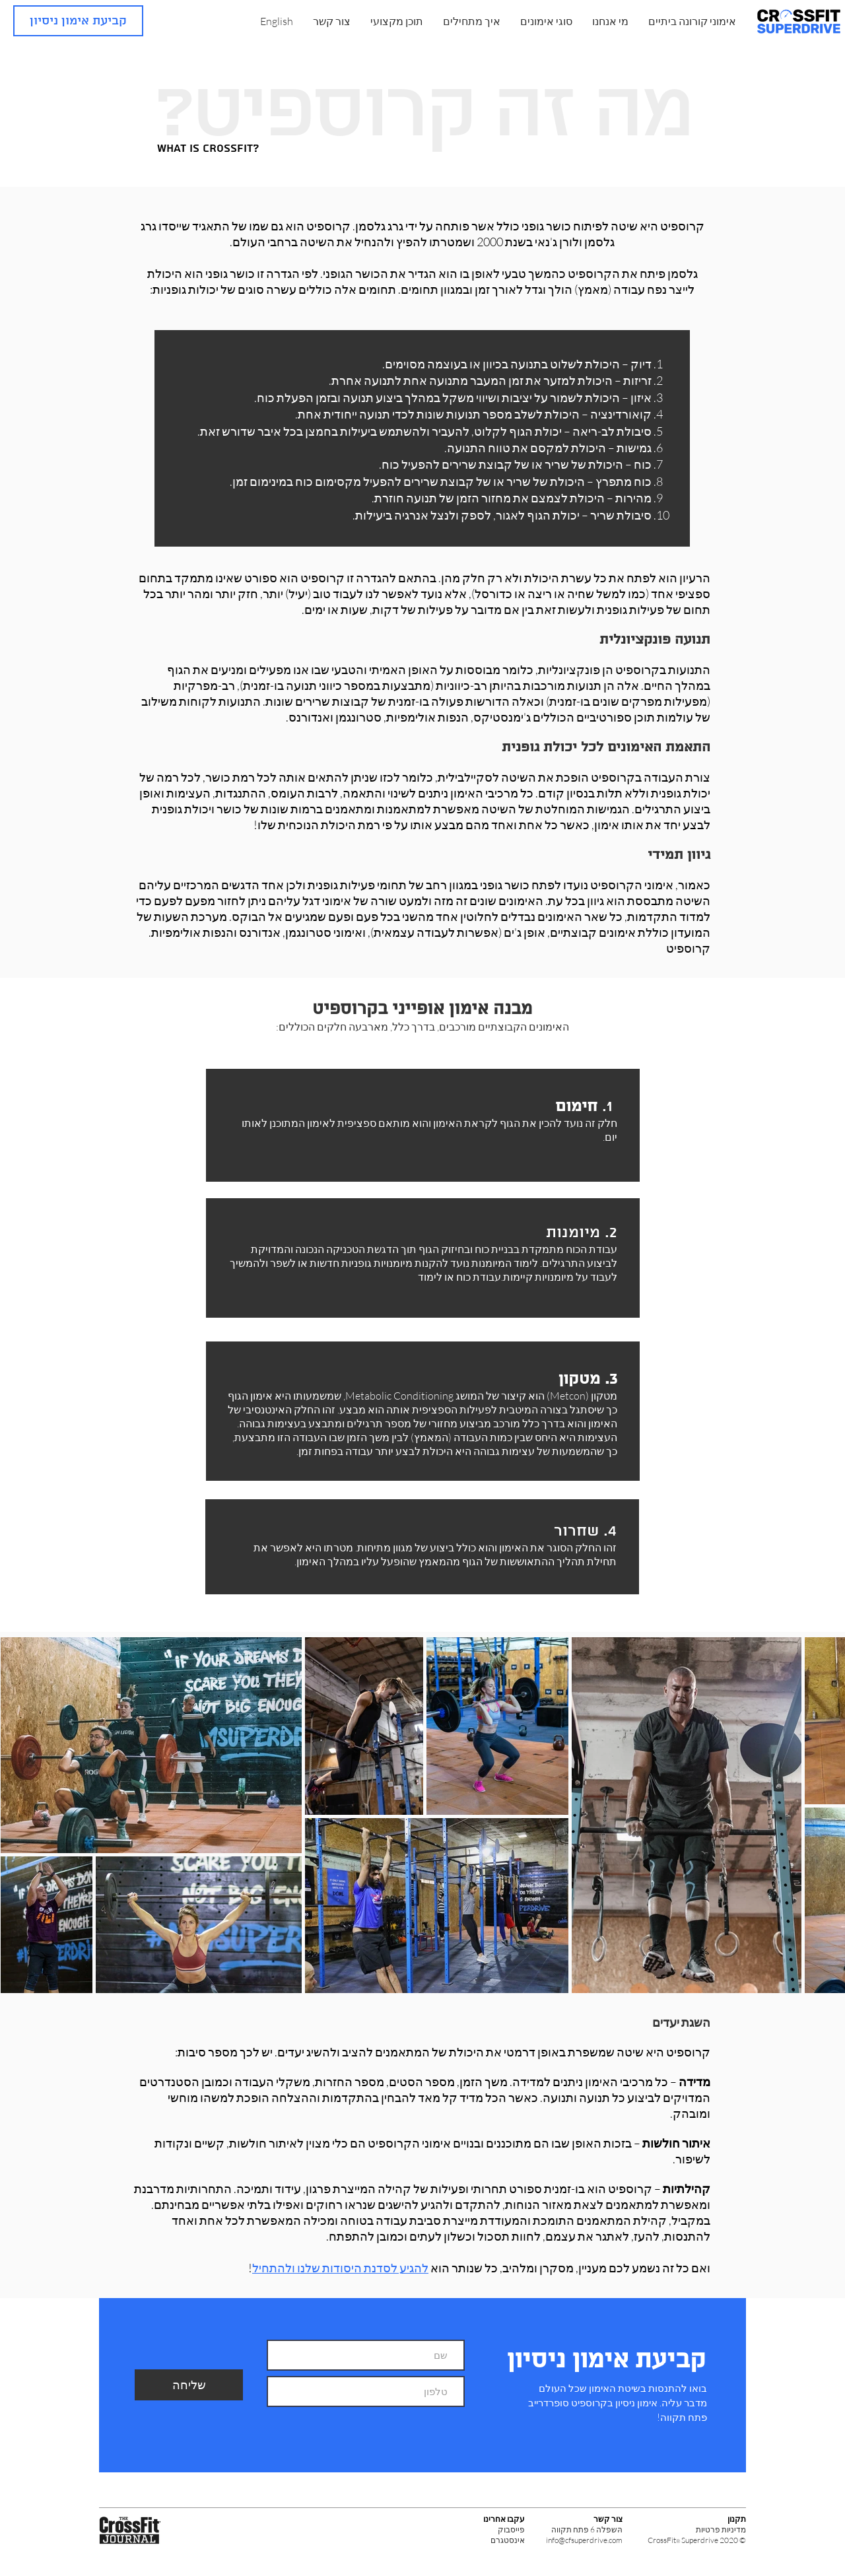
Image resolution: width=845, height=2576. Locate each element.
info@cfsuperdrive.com (584, 2540)
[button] (610, 21)
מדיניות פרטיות (721, 2529)
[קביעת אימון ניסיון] (78, 20)
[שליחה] (189, 2384)
